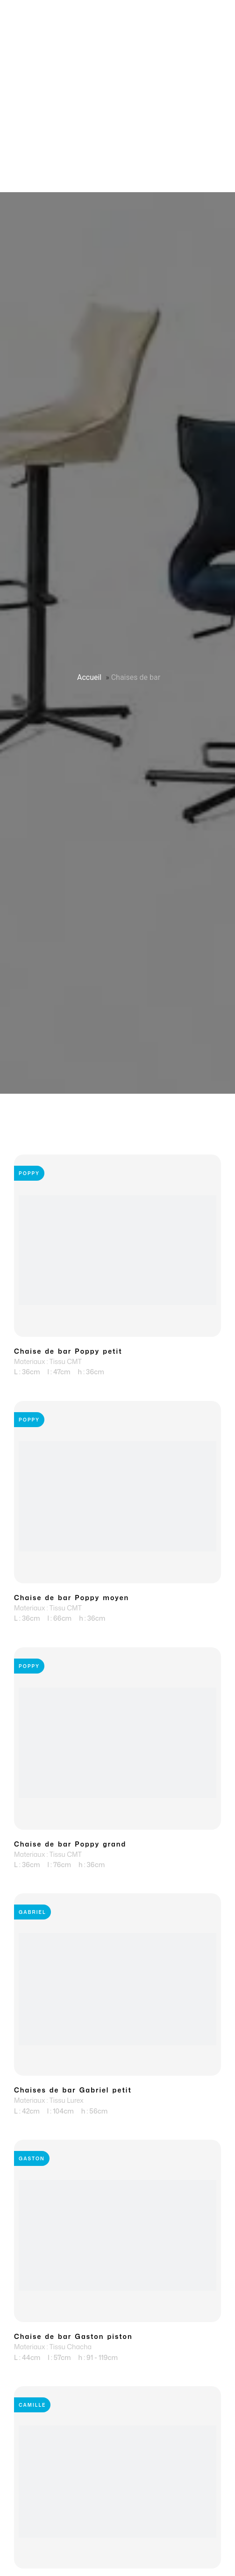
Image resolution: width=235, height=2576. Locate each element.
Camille (32, 2405)
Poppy (29, 1173)
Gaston (32, 2158)
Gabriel (32, 1912)
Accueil (89, 677)
